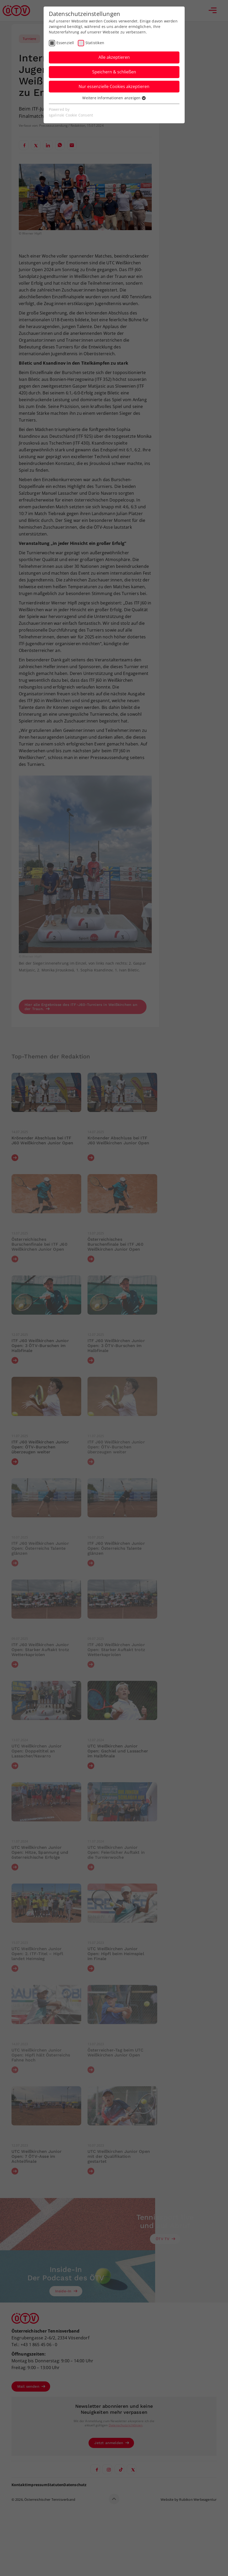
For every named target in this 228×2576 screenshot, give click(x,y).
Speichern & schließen (114, 72)
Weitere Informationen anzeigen (113, 97)
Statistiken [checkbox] (94, 42)
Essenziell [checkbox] (65, 42)
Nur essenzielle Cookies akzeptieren (114, 86)
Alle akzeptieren (114, 57)
